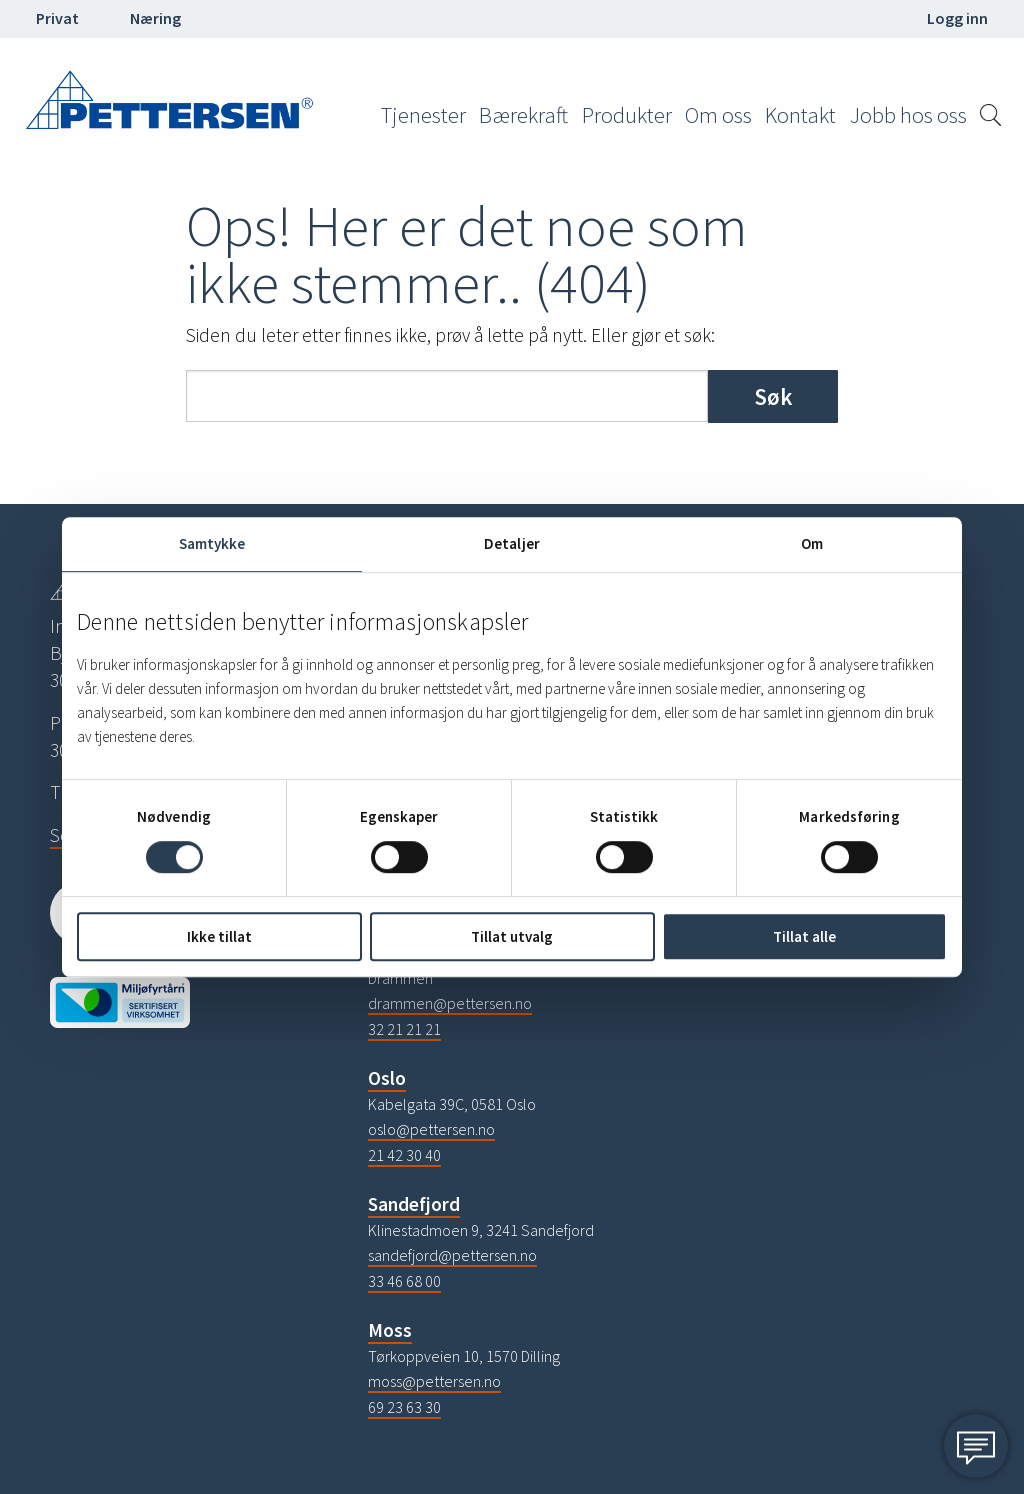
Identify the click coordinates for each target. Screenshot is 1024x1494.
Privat (57, 18)
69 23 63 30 (404, 1407)
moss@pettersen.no (434, 1381)
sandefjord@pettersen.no (452, 1255)
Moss (390, 1330)
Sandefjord (414, 1204)
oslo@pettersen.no (431, 1129)
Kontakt (800, 115)
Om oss (718, 115)
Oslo (387, 1078)
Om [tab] (812, 543)
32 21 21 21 (404, 1029)
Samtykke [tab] (212, 543)
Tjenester (423, 115)
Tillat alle (804, 936)
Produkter (627, 115)
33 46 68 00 (404, 1281)
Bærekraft (523, 115)
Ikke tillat (219, 936)
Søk (773, 396)
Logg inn (957, 18)
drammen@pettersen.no (450, 1003)
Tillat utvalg (512, 936)
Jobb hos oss (908, 115)
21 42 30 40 (404, 1155)
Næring (155, 18)
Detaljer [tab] (512, 543)
